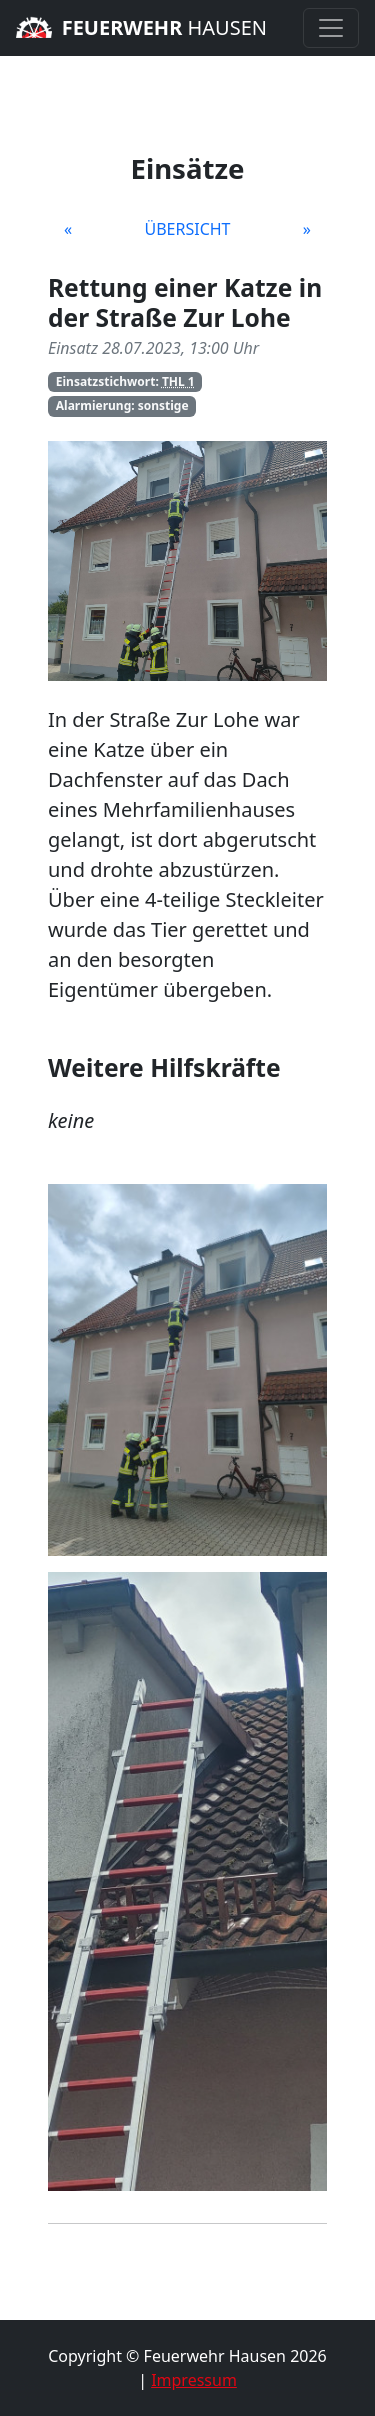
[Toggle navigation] (331, 28)
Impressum (194, 2380)
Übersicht (187, 229)
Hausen (141, 27)
